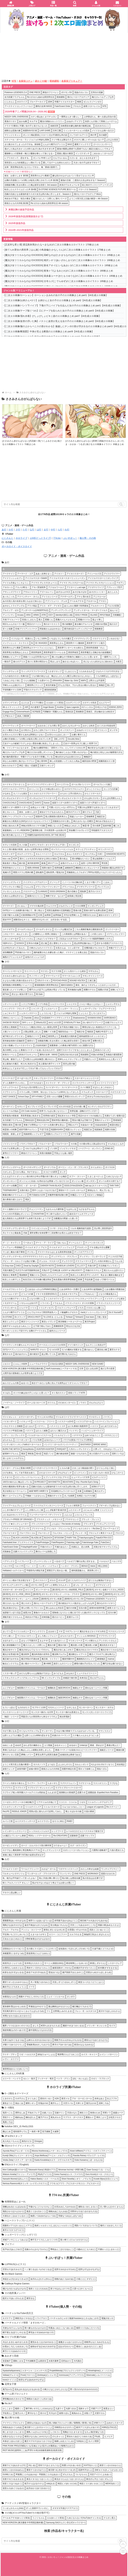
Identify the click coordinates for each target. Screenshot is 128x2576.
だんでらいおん (60, 158)
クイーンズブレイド (12, 882)
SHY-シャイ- (27, 1022)
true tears (90, 1317)
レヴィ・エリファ (11, 2059)
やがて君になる (10, 1730)
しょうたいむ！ (47, 1013)
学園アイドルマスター (64, 102)
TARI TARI (114, 1185)
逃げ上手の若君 (107, 1368)
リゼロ (82, 1802)
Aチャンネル (87, 707)
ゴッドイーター (112, 929)
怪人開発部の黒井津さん (56, 816)
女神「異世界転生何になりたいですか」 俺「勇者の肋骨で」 (31, 167)
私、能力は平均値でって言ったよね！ (20, 1878)
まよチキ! (44, 1640)
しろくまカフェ (98, 1013)
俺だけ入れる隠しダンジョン (40, 752)
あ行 (4, 529)
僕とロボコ (26, 1603)
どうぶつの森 (27, 1294)
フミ (48, 2011)
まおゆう (52, 1631)
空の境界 (96, 825)
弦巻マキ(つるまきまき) (13, 2479)
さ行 (18, 529)
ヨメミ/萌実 (93, 2441)
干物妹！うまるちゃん (35, 1495)
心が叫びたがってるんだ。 (15, 948)
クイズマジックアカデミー (35, 882)
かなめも (7, 793)
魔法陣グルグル (59, 1654)
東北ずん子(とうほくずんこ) (99, 2479)
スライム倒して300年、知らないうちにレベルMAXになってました (49, 1092)
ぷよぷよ (68, 1514)
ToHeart (69, 1317)
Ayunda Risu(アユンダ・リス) (16, 2150)
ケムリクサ (51, 905)
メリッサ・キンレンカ (97, 2025)
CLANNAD (42, 891)
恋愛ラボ (82, 1792)
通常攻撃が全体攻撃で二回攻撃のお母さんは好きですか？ (56, 1233)
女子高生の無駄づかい (70, 1027)
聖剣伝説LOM (43, 1120)
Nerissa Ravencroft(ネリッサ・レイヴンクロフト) (25, 2183)
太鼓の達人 (25, 1190)
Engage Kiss (8, 711)
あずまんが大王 (63, 592)
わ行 (67, 529)
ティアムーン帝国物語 (13, 1247)
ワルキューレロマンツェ (14, 1873)
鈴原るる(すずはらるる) (13, 1972)
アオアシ (120, 582)
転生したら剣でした (12, 1279)
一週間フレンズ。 (110, 657)
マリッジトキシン (12, 135)
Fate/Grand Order (62, 106)
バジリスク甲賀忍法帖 (13, 1430)
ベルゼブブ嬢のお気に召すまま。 (82, 1561)
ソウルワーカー (61, 1144)
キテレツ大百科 (10, 845)
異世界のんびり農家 (12, 647)
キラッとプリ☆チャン (86, 849)
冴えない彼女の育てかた (23, 994)
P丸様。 (98, 2436)
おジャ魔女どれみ (11, 730)
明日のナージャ (34, 624)
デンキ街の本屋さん (103, 1261)
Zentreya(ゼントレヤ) (46, 2375)
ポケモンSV (66, 92)
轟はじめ (7, 2131)
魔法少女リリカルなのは (112, 1649)
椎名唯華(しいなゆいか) (77, 1963)
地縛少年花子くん (104, 1031)
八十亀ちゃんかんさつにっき (86, 1735)
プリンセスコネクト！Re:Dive (86, 1528)
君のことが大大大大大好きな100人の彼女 (38, 858)
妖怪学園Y (21, 1769)
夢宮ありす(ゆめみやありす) (41, 2332)
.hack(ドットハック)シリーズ (93, 1312)
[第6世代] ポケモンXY (114, 1594)
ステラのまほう (36, 1083)
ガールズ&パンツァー (81, 784)
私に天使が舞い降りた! (49, 1878)
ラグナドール (85, 1783)
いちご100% (41, 638)
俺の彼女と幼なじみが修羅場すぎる (106, 752)
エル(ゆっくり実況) (55, 702)
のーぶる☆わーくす (36, 1402)
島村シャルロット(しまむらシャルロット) (53, 2225)
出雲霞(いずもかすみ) (77, 1929)
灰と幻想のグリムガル (99, 1453)
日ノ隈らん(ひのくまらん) (111, 2206)
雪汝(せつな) (54, 1972)
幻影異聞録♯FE (28, 915)
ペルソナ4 (7, 1566)
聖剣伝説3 (29, 1120)
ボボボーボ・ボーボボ (13, 1589)
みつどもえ (59, 1673)
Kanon (47, 802)
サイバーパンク (31, 971)
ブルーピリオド (10, 1533)
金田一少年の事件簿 (90, 863)
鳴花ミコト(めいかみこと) (91, 2483)
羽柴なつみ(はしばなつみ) (70, 2216)
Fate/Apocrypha (86, 1537)
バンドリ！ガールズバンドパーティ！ (61, 1444)
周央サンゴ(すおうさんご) (38, 1968)
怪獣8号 (39, 816)
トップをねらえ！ (88, 1294)
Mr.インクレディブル (51, 1678)
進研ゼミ (31, 1040)
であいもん (61, 1242)
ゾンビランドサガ (68, 1148)
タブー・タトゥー (77, 1176)
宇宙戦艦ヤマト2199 (12, 689)
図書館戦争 (59, 1326)
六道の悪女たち (117, 1850)
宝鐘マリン (60, 2112)
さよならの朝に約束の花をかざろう (19, 980)
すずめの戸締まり (64, 1078)
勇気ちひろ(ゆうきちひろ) (96, 2040)
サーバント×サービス (12, 971)
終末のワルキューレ (28, 1054)
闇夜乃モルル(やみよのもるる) (68, 2040)
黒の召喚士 (73, 891)
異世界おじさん (57, 643)
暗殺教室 (99, 628)
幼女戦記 (121, 1764)
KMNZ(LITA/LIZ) (109, 2427)
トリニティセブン (47, 1307)
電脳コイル (35, 1275)
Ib (32, 643)
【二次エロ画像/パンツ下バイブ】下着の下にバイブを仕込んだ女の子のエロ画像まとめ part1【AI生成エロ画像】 (62, 305)
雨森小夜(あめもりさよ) (108, 1925)
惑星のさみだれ (108, 1873)
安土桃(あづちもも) (59, 1925)
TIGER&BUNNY (10, 1190)
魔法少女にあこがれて (64, 1649)
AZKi (57, 2098)
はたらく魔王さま (58, 1430)
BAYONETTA (54, 1482)
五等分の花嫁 (97, 92)
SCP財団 (36, 711)
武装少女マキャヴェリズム (106, 1547)
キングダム (90, 854)
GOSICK (20, 943)
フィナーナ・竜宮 (46, 2078)
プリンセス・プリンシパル (58, 1528)
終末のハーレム (10, 1054)
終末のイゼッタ (102, 1050)
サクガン (45, 971)
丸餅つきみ (71, 2408)
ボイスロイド (41, 1580)
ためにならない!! (113, 1176)
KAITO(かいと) (90, 2465)
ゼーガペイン (9, 1106)
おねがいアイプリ (74, 121)
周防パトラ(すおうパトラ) (86, 2225)
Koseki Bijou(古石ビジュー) (106, 2178)
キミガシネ (74, 845)
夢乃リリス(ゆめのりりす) (14, 2351)
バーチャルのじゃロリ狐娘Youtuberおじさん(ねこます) (74, 2318)
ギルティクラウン (25, 854)
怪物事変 (90, 816)
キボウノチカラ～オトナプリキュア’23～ (48, 845)
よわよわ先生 (112, 140)
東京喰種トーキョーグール (70, 1321)
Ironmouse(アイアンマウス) (71, 2375)
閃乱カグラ (73, 1125)
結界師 (48, 915)
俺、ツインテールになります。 (17, 747)
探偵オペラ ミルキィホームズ (72, 1190)
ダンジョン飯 (78, 1181)
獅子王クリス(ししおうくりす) (44, 2239)
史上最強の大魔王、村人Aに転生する (19, 1063)
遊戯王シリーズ (107, 1750)
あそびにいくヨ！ (97, 592)
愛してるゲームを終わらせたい (57, 162)
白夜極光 (88, 1491)
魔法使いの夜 (77, 1645)
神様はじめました (72, 825)
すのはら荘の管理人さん (32, 1087)
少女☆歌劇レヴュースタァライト (18, 1045)
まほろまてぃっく (11, 1640)
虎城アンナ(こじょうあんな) (15, 2239)
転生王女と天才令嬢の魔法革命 (37, 1279)
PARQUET (61, 1449)
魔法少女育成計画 (11, 1654)
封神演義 (46, 1617)
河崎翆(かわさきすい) (64, 2427)
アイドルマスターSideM (36, 578)
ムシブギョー (9, 1688)
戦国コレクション (74, 1129)
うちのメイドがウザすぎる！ (108, 671)
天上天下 (81, 1265)
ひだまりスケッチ (47, 1472)
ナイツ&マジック (75, 1345)
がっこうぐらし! (94, 789)
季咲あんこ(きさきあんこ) (62, 2249)
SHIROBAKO (110, 1017)
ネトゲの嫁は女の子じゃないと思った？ (31, 1393)
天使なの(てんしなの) (12, 2327)
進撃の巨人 (98, 1040)
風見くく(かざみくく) (36, 2211)
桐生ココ (84, 2112)
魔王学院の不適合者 (30, 1659)
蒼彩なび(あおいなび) (36, 2422)
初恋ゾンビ (49, 1453)
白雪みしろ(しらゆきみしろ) (15, 2346)
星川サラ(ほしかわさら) (109, 2011)
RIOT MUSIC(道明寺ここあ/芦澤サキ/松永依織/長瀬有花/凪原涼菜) (32, 2450)
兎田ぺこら (8, 2112)
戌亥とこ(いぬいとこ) (99, 1929)
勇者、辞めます (97, 1745)
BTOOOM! (59, 1537)
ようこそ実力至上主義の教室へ (17, 1764)
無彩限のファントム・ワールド (31, 1688)
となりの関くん (36, 1298)
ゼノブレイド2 (34, 1106)
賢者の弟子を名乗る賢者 (95, 910)
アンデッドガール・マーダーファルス (91, 610)
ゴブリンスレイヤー (116, 934)
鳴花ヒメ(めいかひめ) (67, 2483)
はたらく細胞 (42, 1430)
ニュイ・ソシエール (55, 1996)
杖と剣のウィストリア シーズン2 (97, 185)
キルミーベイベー (44, 854)
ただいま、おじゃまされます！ (84, 158)
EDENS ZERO (115, 707)
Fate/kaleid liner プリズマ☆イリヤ (18, 1542)
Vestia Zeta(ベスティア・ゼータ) (17, 2160)
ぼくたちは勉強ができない (100, 1580)
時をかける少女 (73, 1326)
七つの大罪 (54, 1349)
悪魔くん (49, 619)
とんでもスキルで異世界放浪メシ (42, 1312)
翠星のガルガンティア (75, 1096)
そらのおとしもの (116, 1144)
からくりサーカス (93, 793)
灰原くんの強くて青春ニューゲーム (101, 121)
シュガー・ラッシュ (69, 1008)
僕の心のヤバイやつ (106, 1603)
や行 (53, 529)
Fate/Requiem (58, 1542)
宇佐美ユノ (8, 2413)
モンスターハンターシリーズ (16, 1712)
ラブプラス (8, 1787)
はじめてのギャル (109, 1426)
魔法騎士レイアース (78, 1654)
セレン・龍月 (29, 2078)
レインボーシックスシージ (15, 1831)
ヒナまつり (8, 1477)
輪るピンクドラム (11, 1663)
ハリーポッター (22, 1439)
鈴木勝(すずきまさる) (107, 1968)
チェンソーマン (36, 1209)
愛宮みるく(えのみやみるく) (43, 2342)
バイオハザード (10, 1421)
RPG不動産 (105, 615)
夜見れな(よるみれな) (84, 2044)
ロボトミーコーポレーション (76, 1850)
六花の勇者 (89, 1811)
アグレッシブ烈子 (114, 587)
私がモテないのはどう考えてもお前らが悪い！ (53, 1882)
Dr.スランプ (19, 1317)
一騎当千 (7, 661)
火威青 (56, 2131)
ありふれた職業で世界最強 (76, 605)
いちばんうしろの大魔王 (60, 638)
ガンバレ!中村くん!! (42, 158)
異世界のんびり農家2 (40, 175)
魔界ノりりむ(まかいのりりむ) (16, 2025)
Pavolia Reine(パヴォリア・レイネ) (88, 2155)
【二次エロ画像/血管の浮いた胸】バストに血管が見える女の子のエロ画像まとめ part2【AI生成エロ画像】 (59, 321)
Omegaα (38, 2141)
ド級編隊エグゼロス (69, 1312)
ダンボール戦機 (10, 1185)
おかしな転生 (89, 725)
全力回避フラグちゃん (14, 97)
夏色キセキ (8, 1354)
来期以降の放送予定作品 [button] (19, 209)
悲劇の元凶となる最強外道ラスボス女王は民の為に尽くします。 (60, 1486)
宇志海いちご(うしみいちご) (15, 1934)
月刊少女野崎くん (72, 915)
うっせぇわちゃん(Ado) (13, 2508)
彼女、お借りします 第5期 (16, 175)
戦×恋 (38, 1453)
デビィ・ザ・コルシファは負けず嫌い (20, 1261)
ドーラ (31, 1987)
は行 (39, 529)
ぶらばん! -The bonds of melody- (66, 1524)
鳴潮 (79, 102)
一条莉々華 (35, 2131)
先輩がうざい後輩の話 (115, 1115)
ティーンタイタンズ (94, 1242)
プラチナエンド (72, 1519)
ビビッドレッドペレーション (28, 1477)
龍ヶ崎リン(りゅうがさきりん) (74, 2239)
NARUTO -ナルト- (38, 1349)
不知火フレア (34, 2112)
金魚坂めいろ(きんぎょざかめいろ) (74, 1948)
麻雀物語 (101, 1659)
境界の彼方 (47, 867)
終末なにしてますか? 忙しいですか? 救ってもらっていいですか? (32, 1068)
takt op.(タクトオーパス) (96, 1185)
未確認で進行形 (70, 1678)
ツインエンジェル (39, 1228)
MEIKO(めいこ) (112, 2483)
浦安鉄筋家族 (50, 689)
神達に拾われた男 (11, 825)
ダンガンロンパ (10, 1181)
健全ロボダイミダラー (109, 915)
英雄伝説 (69, 711)
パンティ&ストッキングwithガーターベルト (22, 1444)
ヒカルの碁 (65, 1468)
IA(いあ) (32, 2465)
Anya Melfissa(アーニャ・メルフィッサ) (52, 2155)
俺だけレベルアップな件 (103, 97)
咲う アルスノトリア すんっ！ (16, 1882)
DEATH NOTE (47, 1265)
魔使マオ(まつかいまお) (73, 2025)
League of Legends (95, 1807)
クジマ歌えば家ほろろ (62, 140)
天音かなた (72, 2112)
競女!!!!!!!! (7, 919)
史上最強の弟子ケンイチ (49, 1063)
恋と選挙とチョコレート (61, 943)
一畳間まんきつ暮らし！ (70, 117)
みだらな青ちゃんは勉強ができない (35, 1673)
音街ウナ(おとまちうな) (49, 2465)
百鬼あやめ (43, 2103)
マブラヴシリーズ (107, 1636)
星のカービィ (58, 1617)
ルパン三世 (8, 1821)
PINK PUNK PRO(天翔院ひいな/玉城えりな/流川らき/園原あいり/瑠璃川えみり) (38, 2445)
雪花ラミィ (8, 2117)
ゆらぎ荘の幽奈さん (33, 1745)
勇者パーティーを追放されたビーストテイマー (76, 1750)
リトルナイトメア (33, 1807)
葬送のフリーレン (51, 92)
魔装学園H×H (68, 1659)
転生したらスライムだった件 (55, 1275)
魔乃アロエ (43, 2117)
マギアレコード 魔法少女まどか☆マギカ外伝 (85, 1631)
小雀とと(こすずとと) (86, 2279)
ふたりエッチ (75, 1510)
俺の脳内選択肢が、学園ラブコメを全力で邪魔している (28, 756)
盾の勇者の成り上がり (13, 1199)
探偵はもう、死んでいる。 (100, 1190)
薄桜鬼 (31, 1453)
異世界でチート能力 (96, 643)
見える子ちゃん (97, 1678)
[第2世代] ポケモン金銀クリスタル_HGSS (104, 1589)
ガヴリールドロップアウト (15, 789)
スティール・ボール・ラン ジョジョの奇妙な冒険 (26, 140)
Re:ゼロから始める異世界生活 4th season (49, 203)
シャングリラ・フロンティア (16, 1008)
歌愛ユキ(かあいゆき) (71, 2465)
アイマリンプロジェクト (14, 2422)
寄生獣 (105, 863)
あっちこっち (9, 596)
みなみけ (70, 1673)
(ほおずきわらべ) (66, 2346)
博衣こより (101, 2117)
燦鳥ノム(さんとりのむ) (37, 2432)
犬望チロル (100, 2413)
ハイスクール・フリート (44, 1421)
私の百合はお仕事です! (93, 1878)
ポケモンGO (36, 1585)
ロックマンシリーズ (51, 1850)
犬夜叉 (119, 661)
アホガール (91, 601)
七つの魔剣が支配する (72, 1349)
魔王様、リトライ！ (51, 1659)
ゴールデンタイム (44, 929)
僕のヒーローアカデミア (78, 97)
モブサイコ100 (39, 1707)
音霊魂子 (7, 2361)
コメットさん (27, 938)
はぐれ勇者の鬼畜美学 (78, 1426)
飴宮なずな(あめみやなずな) (31, 2379)
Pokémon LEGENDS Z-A (15, 92)
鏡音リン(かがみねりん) (110, 2465)
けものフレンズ (66, 905)
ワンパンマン (66, 1873)
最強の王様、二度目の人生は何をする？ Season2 (83, 180)
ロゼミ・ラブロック (100, 2078)
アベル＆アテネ (77, 601)
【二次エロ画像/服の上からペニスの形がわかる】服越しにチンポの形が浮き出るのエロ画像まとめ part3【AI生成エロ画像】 (63, 326)
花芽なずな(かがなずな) (89, 2269)
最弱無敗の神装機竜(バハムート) (17, 985)
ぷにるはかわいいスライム (15, 1514)
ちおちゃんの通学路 (55, 1209)
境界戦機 (58, 867)
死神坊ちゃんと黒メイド (110, 1059)
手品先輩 (89, 1279)
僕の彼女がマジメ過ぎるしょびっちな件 (76, 1603)
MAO (70, 144)
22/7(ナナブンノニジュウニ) (15, 1349)
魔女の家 (52, 1645)
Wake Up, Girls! (71, 680)
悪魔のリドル (84, 619)
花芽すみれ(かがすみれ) (65, 2269)
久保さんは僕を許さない (14, 896)
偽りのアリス (19, 661)
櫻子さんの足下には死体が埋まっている (47, 989)
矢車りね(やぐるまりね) (13, 2040)
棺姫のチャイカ (55, 1495)
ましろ (35, 2025)
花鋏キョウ (83, 2408)
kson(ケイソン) (9, 2379)
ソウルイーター (45, 1144)
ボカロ (53, 1580)
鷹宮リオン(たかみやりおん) (15, 1982)
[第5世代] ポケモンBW (92, 1594)
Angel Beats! (48, 707)
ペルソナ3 (116, 1561)
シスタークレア (115, 1963)
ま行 (46, 529)
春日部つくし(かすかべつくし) (38, 2427)
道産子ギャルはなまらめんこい (17, 1326)
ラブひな (114, 1783)
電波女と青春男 (10, 1275)
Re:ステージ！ (113, 1807)
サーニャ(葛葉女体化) (54, 1963)
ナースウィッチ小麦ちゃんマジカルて (20, 1345)
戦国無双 (98, 1129)
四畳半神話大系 (69, 1769)
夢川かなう (33, 2413)
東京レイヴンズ (49, 1321)
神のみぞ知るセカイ (105, 821)
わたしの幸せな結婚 (90, 1869)
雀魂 (44, 1036)
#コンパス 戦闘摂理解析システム (97, 938)
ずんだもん (68, 2474)
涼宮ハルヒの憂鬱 (54, 1096)
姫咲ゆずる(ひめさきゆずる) (43, 2346)
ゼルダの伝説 (65, 1106)
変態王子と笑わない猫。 (58, 1570)
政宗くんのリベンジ (63, 1663)
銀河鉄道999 (33, 863)
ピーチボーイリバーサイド (45, 1468)
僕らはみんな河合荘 (55, 1608)
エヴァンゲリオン (11, 702)
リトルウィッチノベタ (13, 1807)
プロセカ (77, 106)
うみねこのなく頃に (12, 680)
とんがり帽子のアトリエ (54, 144)
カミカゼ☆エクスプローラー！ (44, 793)
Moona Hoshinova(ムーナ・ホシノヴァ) (49, 2150)
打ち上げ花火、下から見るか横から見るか (77, 685)
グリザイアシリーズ (86, 886)
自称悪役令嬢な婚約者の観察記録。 (77, 126)
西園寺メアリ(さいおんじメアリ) (17, 2225)
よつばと (52, 1764)
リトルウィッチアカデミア (100, 1802)
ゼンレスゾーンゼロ (93, 102)
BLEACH (48, 1537)
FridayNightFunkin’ (29, 1547)
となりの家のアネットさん (15, 1298)
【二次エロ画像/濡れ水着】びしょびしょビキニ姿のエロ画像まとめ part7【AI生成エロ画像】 (52, 316)
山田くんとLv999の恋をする (37, 1735)
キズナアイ (8, 2318)
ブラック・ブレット (90, 1519)
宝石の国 (83, 1608)
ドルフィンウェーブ (66, 1307)
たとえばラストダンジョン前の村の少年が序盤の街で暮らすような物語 (35, 1176)
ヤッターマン (48, 1730)
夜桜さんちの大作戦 (50, 1769)
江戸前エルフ (9, 716)
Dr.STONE (7, 1317)
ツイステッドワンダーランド (16, 1228)
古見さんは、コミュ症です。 (69, 948)
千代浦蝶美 (31, 2361)
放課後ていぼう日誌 (12, 1612)
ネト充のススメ (59, 1393)
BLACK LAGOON (21, 1537)
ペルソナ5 (19, 1566)
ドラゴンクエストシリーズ (108, 1303)
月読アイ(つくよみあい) (100, 2474)
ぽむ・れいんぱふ (81, 2078)
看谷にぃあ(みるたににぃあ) (89, 2346)
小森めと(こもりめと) (86, 2249)
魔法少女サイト (10, 1649)
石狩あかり (66, 2361)
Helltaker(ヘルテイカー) (13, 1570)
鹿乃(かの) (7, 2389)
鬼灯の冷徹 (71, 1608)
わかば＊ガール (49, 1869)
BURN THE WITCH (11, 1449)
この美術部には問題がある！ (75, 934)
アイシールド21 (94, 573)
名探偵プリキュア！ (71, 81)
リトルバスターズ (52, 1807)
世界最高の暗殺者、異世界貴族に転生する (22, 1115)
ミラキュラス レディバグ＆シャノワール (21, 1678)
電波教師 (23, 1275)
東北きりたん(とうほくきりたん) (69, 2479)
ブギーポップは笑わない (110, 1505)
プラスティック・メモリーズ (49, 1519)
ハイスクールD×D (65, 1421)
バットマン (74, 1430)
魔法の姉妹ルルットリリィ (52, 121)
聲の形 (18, 1125)
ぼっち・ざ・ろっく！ (83, 1585)
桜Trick (6, 994)
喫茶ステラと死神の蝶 (23, 872)
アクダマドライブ (96, 587)
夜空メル (66, 2098)
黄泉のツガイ (10, 121)
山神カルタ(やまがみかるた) (39, 2040)
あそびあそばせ (80, 592)
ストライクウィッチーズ (83, 1083)
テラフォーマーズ (83, 1261)
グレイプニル (103, 886)
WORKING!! (93, 1873)
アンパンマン (9, 615)
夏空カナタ (115, 1349)
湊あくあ (19, 2103)
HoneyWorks (28, 1449)
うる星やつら (44, 680)
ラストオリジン (100, 1783)
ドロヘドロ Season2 (87, 189)
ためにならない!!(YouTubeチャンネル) (84, 2518)
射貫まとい (109, 2408)
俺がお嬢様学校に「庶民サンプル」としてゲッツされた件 (59, 747)
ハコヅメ (94, 1426)
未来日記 (84, 1678)
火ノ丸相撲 (69, 1495)
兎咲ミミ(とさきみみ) (38, 2288)
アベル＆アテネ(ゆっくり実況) (16, 2518)
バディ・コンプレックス (14, 1435)
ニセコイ (7, 1364)
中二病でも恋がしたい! (56, 1214)
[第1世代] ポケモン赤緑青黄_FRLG (67, 1589)
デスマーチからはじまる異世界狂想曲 (55, 1252)
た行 (25, 529)
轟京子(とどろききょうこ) (14, 1987)
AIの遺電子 (35, 707)
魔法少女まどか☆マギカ (87, 1649)
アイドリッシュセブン (13, 578)
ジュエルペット (51, 1008)
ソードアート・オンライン (90, 1148)
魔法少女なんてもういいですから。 (35, 1649)
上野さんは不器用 (96, 680)
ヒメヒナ (108, 2436)
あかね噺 (23, 121)
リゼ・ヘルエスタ (27, 2054)
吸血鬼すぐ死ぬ (10, 863)
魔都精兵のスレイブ (86, 1659)
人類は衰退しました (32, 1031)
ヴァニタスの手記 (45, 1417)
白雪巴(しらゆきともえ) (13, 1968)
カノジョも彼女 (20, 793)
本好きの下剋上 (32, 1617)
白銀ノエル (47, 2112)
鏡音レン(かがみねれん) (13, 2470)
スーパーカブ (9, 1078)
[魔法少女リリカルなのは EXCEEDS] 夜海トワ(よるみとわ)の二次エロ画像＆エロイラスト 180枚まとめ (58, 270)
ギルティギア (9, 854)
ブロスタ (119, 1533)
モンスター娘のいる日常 (42, 1712)
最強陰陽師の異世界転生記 (46, 985)
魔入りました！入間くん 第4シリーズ (50, 198)
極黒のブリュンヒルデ (13, 957)
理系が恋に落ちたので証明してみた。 (46, 1811)
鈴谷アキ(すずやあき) (36, 1972)
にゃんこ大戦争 (20, 1364)
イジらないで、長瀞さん (22, 638)
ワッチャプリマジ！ (110, 1869)
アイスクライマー (112, 573)
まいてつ (7, 1631)
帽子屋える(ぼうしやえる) (14, 2332)
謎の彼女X (34, 1354)
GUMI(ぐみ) (8, 2474)
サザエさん (93, 971)
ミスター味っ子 (10, 1673)
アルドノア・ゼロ (11, 610)
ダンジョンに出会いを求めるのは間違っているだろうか (44, 1181)
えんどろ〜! (104, 702)
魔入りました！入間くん (34, 1645)
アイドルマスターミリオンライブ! (103, 578)
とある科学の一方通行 (69, 1289)
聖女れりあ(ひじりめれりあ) (79, 2436)
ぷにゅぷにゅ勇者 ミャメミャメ (97, 1510)
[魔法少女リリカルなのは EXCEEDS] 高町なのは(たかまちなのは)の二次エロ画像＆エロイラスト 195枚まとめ (62, 255)
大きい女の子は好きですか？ (87, 162)
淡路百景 (54, 126)
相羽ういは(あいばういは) (40, 1920)
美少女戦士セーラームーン (15, 1491)
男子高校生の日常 (37, 1194)
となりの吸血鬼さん (107, 1294)
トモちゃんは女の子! (28, 1303)
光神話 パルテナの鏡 (86, 1495)
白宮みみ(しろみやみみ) (65, 2206)
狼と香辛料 (42, 761)
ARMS (36, 615)
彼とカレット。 (10, 812)
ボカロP (62, 1580)
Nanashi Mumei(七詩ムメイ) (15, 2178)
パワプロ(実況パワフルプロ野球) (77, 1439)
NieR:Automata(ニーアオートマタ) (61, 1368)
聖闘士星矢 (8, 1125)
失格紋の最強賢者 (114, 1054)
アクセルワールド (56, 587)
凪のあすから (21, 1354)
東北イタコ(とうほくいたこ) (39, 2479)
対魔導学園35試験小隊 (58, 1194)
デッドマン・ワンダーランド (93, 1256)
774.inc (57, 538)
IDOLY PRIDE (81, 615)
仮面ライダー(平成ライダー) (92, 802)
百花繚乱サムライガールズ (63, 1491)
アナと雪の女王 (84, 596)
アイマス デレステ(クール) (71, 582)
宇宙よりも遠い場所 (63, 1153)
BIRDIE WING (100, 1444)
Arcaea (20, 615)
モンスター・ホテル (105, 1707)
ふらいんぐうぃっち (84, 1514)
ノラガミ (83, 1402)
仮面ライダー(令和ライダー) (65, 802)
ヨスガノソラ (39, 1764)
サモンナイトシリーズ (93, 976)
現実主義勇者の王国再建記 (59, 910)
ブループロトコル (27, 1533)
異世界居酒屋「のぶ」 (96, 647)
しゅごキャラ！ (10, 1013)
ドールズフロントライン (14, 1289)
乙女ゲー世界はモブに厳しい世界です (80, 743)
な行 (32, 529)
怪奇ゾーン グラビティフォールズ (18, 816)
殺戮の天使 (103, 989)
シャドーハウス (57, 1004)
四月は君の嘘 (69, 1063)
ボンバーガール (43, 1589)
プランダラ (88, 1524)
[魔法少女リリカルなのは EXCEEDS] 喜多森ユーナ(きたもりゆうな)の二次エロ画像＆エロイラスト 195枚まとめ (63, 276)
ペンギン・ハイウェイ (48, 1566)
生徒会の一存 (87, 1125)
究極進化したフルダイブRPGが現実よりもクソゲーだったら (94, 872)
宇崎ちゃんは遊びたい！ (14, 685)
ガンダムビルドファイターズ (42, 798)
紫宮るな (30, 2298)
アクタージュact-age (76, 587)
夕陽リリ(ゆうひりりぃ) (13, 2044)
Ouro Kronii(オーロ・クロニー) (99, 2174)
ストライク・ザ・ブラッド (58, 1083)
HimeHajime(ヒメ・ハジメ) (100, 2370)
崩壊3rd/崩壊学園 (97, 1608)
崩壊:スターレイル (91, 106)
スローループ (102, 1092)
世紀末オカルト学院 (67, 1115)
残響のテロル (90, 989)
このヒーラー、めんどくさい (16, 934)
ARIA (28, 615)
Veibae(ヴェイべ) (10, 2375)
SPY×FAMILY (38, 1096)
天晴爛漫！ (118, 615)
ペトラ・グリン (63, 2078)
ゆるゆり (73, 1745)
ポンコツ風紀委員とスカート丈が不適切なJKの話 (45, 135)
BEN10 (84, 1566)
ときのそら (8, 2098)
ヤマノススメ (105, 1730)
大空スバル (68, 2103)
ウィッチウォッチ (11, 671)
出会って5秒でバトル (104, 1279)
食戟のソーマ (33, 1036)
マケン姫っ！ (9, 1636)
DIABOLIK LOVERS (65, 1265)
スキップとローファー (44, 1078)
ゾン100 (53, 1148)
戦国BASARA (57, 1129)
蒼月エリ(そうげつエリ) (13, 2230)
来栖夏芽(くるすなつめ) (13, 1953)
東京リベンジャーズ (30, 1321)
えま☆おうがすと (38, 1934)
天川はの (53, 2413)
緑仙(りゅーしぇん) (46, 2054)
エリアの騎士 (38, 702)
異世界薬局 (36, 652)
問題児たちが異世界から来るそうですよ (39, 1716)
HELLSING (103, 1566)
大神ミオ (80, 2103)
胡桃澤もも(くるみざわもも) (97, 2342)
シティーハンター (11, 1004)
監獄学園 (107, 825)
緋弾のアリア (98, 1486)
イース (6, 638)
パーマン (107, 1417)
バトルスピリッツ (62, 1435)
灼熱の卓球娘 (97, 1054)
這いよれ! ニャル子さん (13, 1458)
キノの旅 (23, 845)
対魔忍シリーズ (77, 1194)
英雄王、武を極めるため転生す (100, 711)
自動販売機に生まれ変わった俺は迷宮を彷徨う (59, 1040)
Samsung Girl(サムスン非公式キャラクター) (66, 2522)
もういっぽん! (9, 1707)
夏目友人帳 (102, 1349)
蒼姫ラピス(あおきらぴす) (14, 2465)
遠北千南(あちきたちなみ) (36, 1925)
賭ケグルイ (88, 812)
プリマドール (38, 1528)
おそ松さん (26, 730)
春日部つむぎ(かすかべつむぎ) (62, 2470)
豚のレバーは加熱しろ (46, 1551)
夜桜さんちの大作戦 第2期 (16, 203)
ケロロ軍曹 (80, 905)
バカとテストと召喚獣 (13, 1426)
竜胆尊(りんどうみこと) (68, 2054)
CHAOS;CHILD (9, 802)
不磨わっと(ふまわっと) (108, 2249)
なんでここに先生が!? (95, 1345)
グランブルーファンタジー (48, 886)
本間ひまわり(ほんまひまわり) (16, 2015)
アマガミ (103, 601)
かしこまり (8, 2408)
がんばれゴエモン (92, 798)
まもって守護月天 (29, 1640)
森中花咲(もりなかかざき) (40, 2030)
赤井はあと (99, 2098)
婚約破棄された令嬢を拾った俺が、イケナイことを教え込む (61, 952)
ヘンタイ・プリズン (70, 1566)
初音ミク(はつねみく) (12, 2483)
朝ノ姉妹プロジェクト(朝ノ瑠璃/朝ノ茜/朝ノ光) (70, 2422)
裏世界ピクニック (35, 685)
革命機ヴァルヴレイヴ (79, 830)
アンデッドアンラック (61, 610)
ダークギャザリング (32, 1167)
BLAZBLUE (36, 1537)
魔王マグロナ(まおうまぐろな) (38, 2441)
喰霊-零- (86, 825)
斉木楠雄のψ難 (74, 989)
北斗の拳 (112, 1612)
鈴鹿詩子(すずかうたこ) (85, 1968)
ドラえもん (58, 1303)
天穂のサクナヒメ (93, 1270)
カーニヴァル (63, 784)
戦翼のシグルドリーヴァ (57, 1134)
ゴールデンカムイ (25, 929)
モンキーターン (86, 1707)
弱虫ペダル (102, 1769)
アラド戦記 (32, 605)
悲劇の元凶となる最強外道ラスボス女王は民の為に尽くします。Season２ (37, 194)
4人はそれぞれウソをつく (102, 1764)
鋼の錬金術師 (62, 1453)
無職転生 (52, 1688)
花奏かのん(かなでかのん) (36, 2249)
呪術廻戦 (54, 81)
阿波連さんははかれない (51, 628)
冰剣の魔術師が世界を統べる (16, 1486)
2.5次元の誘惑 (56, 1364)
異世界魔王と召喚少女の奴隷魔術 (96, 652)
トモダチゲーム (10, 1303)
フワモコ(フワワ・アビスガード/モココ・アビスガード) (74, 2183)
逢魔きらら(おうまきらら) (70, 2342)
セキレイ (21, 1106)
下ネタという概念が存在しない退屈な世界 (38, 1027)
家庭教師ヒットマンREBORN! (16, 830)
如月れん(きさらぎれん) (41, 2279)
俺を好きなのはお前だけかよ (68, 756)
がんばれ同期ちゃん (112, 798)
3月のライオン (43, 980)
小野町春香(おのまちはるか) (37, 1939)
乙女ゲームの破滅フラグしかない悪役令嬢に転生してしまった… (32, 743)
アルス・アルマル (11, 1929)
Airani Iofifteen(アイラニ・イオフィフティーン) (91, 2150)
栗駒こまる (18, 2361)
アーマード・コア (25, 573)
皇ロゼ (43, 2413)
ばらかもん (8, 1439)
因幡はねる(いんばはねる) (14, 2206)
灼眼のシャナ (90, 1059)
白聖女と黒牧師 (10, 1027)
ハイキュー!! (24, 1421)
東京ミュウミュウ (11, 1321)
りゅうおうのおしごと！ (73, 1807)
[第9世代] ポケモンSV (74, 1598)
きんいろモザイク (75, 854)
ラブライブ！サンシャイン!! (40, 1787)
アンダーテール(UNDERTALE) (34, 610)
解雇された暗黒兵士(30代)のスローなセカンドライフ (26, 821)
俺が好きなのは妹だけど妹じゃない (104, 747)
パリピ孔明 (37, 1439)
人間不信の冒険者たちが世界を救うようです (23, 1373)
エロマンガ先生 (89, 702)
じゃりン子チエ (113, 1004)
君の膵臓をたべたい (81, 858)
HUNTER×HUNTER (45, 1449)
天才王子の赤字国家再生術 (27, 1270)
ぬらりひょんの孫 (11, 1383)
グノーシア (55, 882)
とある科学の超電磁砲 (92, 1289)
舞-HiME (47, 1663)
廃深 (23, 1453)
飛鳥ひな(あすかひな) (12, 1925)
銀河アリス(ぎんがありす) (88, 2427)
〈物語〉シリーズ (11, 1716)
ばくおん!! (29, 1426)
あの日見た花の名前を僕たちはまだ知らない (23, 601)
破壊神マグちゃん (11, 1453)
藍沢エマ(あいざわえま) (13, 2298)
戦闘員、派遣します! (12, 1134)
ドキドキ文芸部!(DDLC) (46, 1294)
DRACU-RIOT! (34, 1317)
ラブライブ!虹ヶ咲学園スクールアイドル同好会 (24, 1792)
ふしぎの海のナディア (13, 1510)
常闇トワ (107, 2112)
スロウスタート (117, 1092)
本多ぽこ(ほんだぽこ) (12, 2441)
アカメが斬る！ (22, 587)
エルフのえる (76, 1934)
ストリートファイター (107, 1083)
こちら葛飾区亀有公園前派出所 (89, 929)
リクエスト (117, 3)
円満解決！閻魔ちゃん (53, 711)
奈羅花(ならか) (9, 1996)
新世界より (53, 1036)
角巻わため (95, 2112)
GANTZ (37, 802)
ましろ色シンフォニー (48, 1636)
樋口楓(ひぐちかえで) (82, 2006)
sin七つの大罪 (54, 1022)
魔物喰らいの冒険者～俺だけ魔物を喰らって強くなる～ (29, 153)
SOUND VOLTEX (77, 980)
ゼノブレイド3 (49, 1106)
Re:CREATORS (60, 1835)
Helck (92, 1566)
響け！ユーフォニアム (13, 1495)
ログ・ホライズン (78, 1845)
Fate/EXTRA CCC (104, 1537)
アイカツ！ (59, 573)
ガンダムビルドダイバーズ (15, 798)
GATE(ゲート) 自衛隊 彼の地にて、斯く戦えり (23, 910)
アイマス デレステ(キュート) (44, 582)
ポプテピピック (103, 1585)
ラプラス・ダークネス (73, 2117)
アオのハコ (8, 587)
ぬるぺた (25, 1383)
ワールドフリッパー (30, 1869)
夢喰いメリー (27, 1754)
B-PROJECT (40, 1482)
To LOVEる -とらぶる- (53, 1317)
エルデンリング (73, 702)
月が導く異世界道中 (103, 1228)
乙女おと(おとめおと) (12, 1939)
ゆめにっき (8, 1745)
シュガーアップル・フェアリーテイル (98, 1008)
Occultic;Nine (74, 739)
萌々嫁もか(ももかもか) (35, 2327)
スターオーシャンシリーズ (87, 1078)
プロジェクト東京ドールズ (100, 1533)
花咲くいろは (118, 1453)
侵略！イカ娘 (50, 1031)
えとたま (25, 702)
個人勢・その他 (88, 538)
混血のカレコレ (81, 92)
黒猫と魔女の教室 (65, 153)
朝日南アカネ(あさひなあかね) (94, 1920)
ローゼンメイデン (11, 1845)
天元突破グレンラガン (108, 1265)
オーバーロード (28, 725)
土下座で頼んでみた (42, 1326)
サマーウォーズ (53, 976)
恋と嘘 (44, 943)
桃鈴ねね (19, 2117)
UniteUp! (84, 1745)
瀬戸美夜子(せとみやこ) (73, 1972)
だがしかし (8, 1171)
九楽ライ (60, 2408)
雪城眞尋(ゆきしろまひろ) (38, 2044)
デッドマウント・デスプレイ (64, 1256)
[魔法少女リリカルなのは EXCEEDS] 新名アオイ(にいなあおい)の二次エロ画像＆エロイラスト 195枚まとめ (61, 265)
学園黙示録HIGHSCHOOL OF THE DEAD (45, 835)
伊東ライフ (99, 2422)
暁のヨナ (114, 624)
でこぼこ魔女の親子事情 (14, 1252)
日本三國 (57, 130)
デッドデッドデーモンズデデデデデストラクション (26, 1256)
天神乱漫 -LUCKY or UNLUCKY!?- (67, 1270)
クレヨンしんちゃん (12, 891)
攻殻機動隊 (8, 952)
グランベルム (68, 886)
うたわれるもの (86, 671)
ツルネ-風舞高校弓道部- (81, 1228)
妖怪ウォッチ (9, 1769)
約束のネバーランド (61, 1735)
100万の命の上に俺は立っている (17, 1482)
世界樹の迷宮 (49, 1115)
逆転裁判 (40, 872)
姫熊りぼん (64, 2413)
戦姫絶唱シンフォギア (34, 1134)
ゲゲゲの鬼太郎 (37, 905)
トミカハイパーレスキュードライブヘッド (83, 1298)
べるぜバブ (59, 1561)
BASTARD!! (85, 1444)
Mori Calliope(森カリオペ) (14, 2169)
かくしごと (34, 789)
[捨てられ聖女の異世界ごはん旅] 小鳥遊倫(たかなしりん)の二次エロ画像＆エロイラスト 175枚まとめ (57, 249)
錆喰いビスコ (117, 989)
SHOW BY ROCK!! (11, 1022)
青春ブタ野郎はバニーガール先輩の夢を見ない (45, 1125)
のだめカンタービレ (67, 1402)
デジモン (31, 1252)
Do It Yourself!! (115, 1312)
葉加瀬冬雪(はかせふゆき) (14, 2006)
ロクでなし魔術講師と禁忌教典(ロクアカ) (21, 1850)
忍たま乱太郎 (92, 1368)
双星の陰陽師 (46, 1153)
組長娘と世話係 (74, 896)
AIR (26, 707)
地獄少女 (81, 1031)
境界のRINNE (33, 867)
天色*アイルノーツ (11, 619)
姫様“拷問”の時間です (38, 1491)
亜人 (40, 619)
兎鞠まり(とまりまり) (72, 2432)
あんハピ (114, 610)
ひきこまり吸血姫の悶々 (83, 1468)
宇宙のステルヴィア (33, 689)
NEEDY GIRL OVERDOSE (16, 117)
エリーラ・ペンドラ (12, 2078)
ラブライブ (20, 1787)
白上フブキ (112, 2098)
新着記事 (10, 3)
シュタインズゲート (28, 1013)
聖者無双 (117, 1120)
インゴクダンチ (83, 153)
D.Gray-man (8, 1265)
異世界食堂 (73, 652)
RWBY (70, 1821)
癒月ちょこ (56, 2103)
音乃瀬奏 (46, 2131)
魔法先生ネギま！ (108, 1645)
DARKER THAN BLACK (51, 1185)
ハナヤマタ (77, 1435)
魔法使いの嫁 (91, 1645)
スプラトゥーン (10, 1092)
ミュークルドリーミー (87, 1673)
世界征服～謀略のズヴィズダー (84, 1111)
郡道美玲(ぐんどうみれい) (38, 1953)
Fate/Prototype (42, 1542)
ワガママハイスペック (68, 1869)
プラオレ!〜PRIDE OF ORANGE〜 (18, 1519)
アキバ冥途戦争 (39, 587)
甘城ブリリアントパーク (26, 628)
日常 (82, 1368)
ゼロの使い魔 (79, 1106)
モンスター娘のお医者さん (68, 1712)
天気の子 (46, 1270)
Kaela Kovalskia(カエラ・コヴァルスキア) (53, 2160)
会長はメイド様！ (38, 807)
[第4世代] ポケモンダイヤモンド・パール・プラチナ (56, 1594)
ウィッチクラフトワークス (33, 671)
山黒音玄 (42, 2361)
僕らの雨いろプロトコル (32, 1608)
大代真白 (78, 2361)
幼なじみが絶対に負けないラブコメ (19, 761)
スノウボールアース (79, 135)
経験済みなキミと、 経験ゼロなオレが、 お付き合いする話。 (41, 919)
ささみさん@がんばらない (15, 976)
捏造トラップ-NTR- (77, 1393)
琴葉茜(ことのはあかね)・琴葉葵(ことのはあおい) (38, 2474)
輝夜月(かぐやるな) (23, 2318)
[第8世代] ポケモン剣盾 (51, 1598)
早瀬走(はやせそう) (37, 2006)
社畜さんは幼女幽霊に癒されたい (40, 1059)
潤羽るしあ (20, 2112)
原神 (50, 102)
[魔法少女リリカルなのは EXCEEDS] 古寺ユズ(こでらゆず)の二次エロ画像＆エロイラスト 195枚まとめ (58, 281)
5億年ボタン (8, 943)
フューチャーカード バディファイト (45, 1514)
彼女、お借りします (28, 812)
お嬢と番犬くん (79, 734)
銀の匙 (22, 863)
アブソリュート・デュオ (56, 601)
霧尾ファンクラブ (82, 144)
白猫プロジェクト (113, 1022)
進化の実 (86, 1040)
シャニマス (72, 1004)
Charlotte (28, 1017)
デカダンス (82, 1247)
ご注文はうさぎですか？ (69, 938)
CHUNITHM (38, 1214)
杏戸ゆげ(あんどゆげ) (12, 2249)
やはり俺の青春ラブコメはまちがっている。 (76, 1730)
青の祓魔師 (67, 624)
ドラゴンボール (10, 1307)
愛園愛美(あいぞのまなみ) (14, 1920)
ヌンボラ (71, 1996)
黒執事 (83, 891)
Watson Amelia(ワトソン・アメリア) (19, 2174)
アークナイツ (9, 573)
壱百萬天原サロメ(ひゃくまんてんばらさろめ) (23, 2011)
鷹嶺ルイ (90, 2117)
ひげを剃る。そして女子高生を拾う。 (20, 1472)
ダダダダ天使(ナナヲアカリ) (65, 2508)
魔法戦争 (25, 1654)
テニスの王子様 (115, 1256)
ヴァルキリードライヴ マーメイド (71, 1417)
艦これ (117, 825)
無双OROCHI (64, 1688)
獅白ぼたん (31, 2117)
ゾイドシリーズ (10, 1144)
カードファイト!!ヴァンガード (40, 784)
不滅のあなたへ (62, 1547)
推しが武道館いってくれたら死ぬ (65, 761)
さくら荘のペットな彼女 (75, 971)
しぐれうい (55, 2432)
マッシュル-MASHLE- (86, 1636)
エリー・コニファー (58, 1934)
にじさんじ (9, 102)
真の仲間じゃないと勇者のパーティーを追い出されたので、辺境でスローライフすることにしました (48, 1050)
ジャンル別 (96, 3)
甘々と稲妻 (8, 628)
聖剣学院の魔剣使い (61, 1120)
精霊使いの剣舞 (10, 1129)
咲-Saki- (39, 994)
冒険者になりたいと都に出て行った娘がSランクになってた (79, 1612)
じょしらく (84, 1013)
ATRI (44, 615)
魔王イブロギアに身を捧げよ (102, 1654)
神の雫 (93, 135)
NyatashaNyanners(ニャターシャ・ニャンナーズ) (25, 2370)
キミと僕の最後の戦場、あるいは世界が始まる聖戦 (26, 849)
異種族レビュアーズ (12, 657)
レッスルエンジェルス (39, 1831)
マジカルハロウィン (26, 1636)
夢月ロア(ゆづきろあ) (62, 2044)
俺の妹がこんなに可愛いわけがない (72, 752)
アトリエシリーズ (50, 596)
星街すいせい (46, 2098)
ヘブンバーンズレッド (42, 1561)
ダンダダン (91, 1181)
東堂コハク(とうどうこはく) (91, 1982)
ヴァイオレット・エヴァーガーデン (19, 1417)
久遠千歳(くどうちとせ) (103, 1948)
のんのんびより (96, 1402)
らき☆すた (53, 1783)
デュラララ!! (67, 1261)
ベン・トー (31, 1566)
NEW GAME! (98, 1364)
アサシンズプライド (12, 592)
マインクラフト (39, 1631)
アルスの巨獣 (113, 605)
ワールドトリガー (11, 1869)
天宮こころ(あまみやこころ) (83, 1925)
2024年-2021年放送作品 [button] (19, 229)
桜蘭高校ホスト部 (107, 761)
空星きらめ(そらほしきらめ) (98, 1972)
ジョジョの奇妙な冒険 (66, 1013)
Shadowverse (79, 1017)
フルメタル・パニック (62, 1533)
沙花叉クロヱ (115, 2117)
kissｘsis (6, 858)
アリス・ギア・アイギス (51, 605)
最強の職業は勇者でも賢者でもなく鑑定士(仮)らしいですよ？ (84, 149)
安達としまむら (29, 619)
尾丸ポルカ (56, 2117)
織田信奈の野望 (89, 761)
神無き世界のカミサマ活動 (33, 825)
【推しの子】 (59, 739)
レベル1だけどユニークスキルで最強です (84, 1831)
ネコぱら (7, 1393)
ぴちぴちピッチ (65, 1472)
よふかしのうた (65, 1764)
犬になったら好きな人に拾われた (98, 661)
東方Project (90, 1321)
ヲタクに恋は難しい (12, 1892)
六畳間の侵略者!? (99, 1850)
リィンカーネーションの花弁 (76, 130)
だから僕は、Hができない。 (28, 1171)
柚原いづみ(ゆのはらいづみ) (43, 2216)
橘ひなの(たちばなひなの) (14, 2288)
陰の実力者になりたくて (14, 835)
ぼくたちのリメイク (77, 1580)
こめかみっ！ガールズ (102, 153)
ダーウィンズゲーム (12, 1167)
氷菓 (80, 1491)
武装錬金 (7, 1551)
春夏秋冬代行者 (30, 130)
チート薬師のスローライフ (15, 1209)
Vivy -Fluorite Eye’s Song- (87, 1482)
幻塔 (40, 915)
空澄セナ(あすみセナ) (12, 2269)
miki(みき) (50, 2483)
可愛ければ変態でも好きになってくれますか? (98, 807)
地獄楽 (90, 1031)
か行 (11, 529)
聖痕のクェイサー (103, 1120)
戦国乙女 (88, 1129)
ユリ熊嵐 (48, 1745)
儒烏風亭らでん (20, 2131)
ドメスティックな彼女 (115, 1298)
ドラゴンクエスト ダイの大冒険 (79, 1303)
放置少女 (27, 1612)
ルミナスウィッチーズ (25, 1821)
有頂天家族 (51, 685)
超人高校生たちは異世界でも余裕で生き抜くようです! (27, 1218)
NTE (14, 81)
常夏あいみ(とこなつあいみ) (61, 2327)
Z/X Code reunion (29, 1111)
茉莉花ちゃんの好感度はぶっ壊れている (22, 162)
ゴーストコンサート (102, 144)
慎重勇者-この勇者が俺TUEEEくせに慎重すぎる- (72, 1045)
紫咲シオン (31, 2103)
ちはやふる (71, 1209)
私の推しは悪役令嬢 (71, 1878)
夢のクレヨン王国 (11, 1754)
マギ (61, 1631)
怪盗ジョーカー (77, 816)
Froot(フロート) (28, 2375)
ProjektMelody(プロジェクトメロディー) (68, 2370)
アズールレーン (47, 592)
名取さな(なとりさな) (12, 2436)
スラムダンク (87, 1092)
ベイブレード (23, 1561)
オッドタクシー (67, 730)
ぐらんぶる (28, 886)
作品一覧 (53, 3)
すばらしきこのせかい (103, 1087)
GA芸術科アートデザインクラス (55, 1017)
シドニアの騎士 (28, 1004)
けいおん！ (22, 905)
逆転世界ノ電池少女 (55, 872)
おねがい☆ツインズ (86, 730)
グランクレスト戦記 (12, 886)
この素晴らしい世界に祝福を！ (45, 934)
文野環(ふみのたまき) (62, 2011)
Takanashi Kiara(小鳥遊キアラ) (42, 2169)
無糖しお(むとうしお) (64, 2441)
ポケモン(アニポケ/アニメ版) (15, 1585)
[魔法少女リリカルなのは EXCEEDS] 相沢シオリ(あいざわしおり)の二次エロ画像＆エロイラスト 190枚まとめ (62, 260)
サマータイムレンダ (71, 976)
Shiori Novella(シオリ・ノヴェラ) (76, 2178)
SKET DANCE (9, 1096)
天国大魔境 (8, 1270)
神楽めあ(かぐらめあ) (12, 2427)
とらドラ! (23, 1307)
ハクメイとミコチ (57, 1426)
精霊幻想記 (115, 1125)
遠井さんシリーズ (57, 1330)
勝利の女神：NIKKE (49, 1054)
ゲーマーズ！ (9, 905)
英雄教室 (80, 711)
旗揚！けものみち (79, 1453)
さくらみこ (33, 2098)
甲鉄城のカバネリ (23, 952)
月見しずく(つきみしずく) (64, 1982)
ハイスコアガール (84, 1421)
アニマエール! (99, 596)
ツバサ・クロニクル (59, 1228)
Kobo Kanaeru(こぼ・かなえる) (88, 2160)
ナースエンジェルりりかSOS (52, 1345)
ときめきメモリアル (69, 1294)
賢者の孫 (77, 910)
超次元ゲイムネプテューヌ (81, 1214)
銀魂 (44, 863)
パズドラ (29, 1430)
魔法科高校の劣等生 (41, 1654)
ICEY (50, 615)
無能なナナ (78, 1688)
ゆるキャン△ (61, 1745)
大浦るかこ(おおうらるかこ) (15, 2216)
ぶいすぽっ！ (70, 538)
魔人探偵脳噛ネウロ (12, 1645)
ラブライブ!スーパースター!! (68, 1787)
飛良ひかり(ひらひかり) (13, 2211)
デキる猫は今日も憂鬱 (100, 1247)
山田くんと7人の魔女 (12, 1735)
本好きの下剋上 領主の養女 (17, 198)
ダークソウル (50, 1167)
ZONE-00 (108, 1148)
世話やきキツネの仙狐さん (90, 1115)
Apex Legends (72, 707)
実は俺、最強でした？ (13, 1059)
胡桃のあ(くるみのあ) (64, 2279)
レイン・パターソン (109, 2054)
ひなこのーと (118, 1472)
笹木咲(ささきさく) (33, 1963)
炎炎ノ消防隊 (23, 716)
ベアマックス (9, 1561)
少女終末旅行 (41, 1045)
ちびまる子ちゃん (87, 1209)
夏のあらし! (89, 1349)
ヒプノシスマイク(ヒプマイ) (56, 1477)
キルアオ (34, 121)
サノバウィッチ (36, 976)
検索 (74, 3)
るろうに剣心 (58, 1821)
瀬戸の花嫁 (76, 1134)
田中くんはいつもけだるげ (44, 1190)
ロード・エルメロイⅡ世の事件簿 (36, 1845)
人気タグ (32, 3)
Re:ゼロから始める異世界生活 (40, 97)
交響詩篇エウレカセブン (95, 948)
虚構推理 (69, 867)
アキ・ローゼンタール (82, 2098)
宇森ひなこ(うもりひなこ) (40, 2206)
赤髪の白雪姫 (101, 624)
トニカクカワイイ (54, 1298)
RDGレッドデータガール (39, 1835)
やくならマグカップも (29, 1730)
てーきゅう (28, 1242)
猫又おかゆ (91, 2103)
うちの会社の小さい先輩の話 (16, 676)
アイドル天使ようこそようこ (16, 582)
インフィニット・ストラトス (16, 643)
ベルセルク (104, 1561)
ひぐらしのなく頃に (106, 1468)
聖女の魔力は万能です (82, 1120)
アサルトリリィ (30, 592)
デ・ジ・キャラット (12, 1242)
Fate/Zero (105, 1542)
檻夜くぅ (19, 2408)
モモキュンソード (56, 1707)
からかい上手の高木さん (71, 793)
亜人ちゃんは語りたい (114, 1270)
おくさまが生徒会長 (106, 725)
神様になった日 (55, 825)
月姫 (25, 1233)
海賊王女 (101, 816)
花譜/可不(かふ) (85, 2470)
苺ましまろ (55, 661)
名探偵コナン (26, 81)
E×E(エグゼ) (101, 707)
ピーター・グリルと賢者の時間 (17, 1468)
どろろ (81, 1307)
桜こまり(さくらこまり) (13, 2432)
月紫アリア (96, 2408)
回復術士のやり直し (62, 821)
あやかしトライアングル (14, 605)
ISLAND (93, 615)
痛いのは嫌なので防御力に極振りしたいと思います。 (76, 657)
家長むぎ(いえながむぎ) (54, 1929)
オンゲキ (114, 730)
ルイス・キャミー (89, 2054)
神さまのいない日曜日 (83, 821)
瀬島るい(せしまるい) (88, 2206)
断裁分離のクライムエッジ (15, 1194)
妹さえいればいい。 (72, 661)
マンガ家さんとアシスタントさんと (101, 1640)
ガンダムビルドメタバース (70, 798)
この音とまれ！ (97, 934)
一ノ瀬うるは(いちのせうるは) (38, 2269)
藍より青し (97, 619)
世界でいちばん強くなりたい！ (53, 1111)
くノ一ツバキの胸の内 (72, 882)
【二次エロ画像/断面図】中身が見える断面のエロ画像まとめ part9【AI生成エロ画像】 (48, 331)
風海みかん (77, 2413)
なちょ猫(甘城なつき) (94, 2432)
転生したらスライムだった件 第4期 (20, 189)
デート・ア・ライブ (45, 1242)
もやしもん (71, 1707)
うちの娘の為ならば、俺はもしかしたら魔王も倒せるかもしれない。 (62, 676)
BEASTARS (68, 1482)
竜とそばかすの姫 (74, 1811)
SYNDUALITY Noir (72, 1022)
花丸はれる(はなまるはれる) (27, 2389)
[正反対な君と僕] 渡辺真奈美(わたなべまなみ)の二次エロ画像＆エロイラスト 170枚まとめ (51, 244)
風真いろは (8, 2122)
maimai (111, 1659)
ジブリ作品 (43, 1004)
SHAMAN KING (94, 1017)
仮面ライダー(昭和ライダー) (15, 807)
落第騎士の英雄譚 (67, 1792)
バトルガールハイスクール (39, 1435)
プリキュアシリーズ (105, 1524)
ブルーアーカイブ (38, 102)
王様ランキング (47, 765)
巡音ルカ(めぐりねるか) (13, 2488)
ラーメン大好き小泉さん (14, 1783)
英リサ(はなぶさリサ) (60, 2288)
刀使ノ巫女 (102, 1317)
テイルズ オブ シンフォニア (61, 1247)
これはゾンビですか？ (46, 938)
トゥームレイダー (11, 1294)
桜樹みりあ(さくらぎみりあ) (39, 2399)
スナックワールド (11, 1087)
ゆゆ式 (18, 1745)
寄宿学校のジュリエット (14, 867)
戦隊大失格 (110, 1129)
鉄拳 (80, 1279)
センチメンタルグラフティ (100, 1106)
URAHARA (57, 680)
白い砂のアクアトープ (93, 1022)
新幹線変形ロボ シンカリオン (92, 1036)
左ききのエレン (102, 126)
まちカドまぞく (67, 1636)
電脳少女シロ (107, 2318)
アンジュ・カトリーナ (31, 1929)
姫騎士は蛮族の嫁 (12, 130)
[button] (121, 504)
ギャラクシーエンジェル (62, 849)
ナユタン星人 (110, 2518)
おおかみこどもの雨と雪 (49, 725)
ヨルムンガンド (82, 1764)
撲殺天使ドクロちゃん (13, 1617)
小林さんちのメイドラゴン (41, 948)
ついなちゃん (81, 2474)
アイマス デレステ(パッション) (100, 582)
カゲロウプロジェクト (74, 789)
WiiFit (83, 680)
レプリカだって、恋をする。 (17, 158)
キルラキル (59, 854)
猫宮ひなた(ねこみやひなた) (37, 2436)
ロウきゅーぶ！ (61, 1845)
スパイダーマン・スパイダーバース (62, 1087)
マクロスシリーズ (116, 1631)
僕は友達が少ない (11, 1608)
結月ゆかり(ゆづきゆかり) (38, 2488)
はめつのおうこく (93, 1435)
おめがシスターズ (114, 2422)
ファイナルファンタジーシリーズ (48, 1505)
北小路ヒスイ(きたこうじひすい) (41, 1948)
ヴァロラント (95, 1417)
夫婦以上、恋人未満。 (81, 1547)
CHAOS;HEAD (25, 802)
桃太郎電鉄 (65, 1716)
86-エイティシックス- (12, 707)
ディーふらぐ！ (76, 1242)
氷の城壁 (103, 135)
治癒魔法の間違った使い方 (66, 1218)
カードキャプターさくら (14, 784)
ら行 (60, 529)
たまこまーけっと (96, 1176)
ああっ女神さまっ (44, 573)
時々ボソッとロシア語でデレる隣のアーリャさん (25, 1330)
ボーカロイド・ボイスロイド (17, 546)
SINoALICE (41, 1022)
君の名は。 (65, 858)
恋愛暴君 (74, 1835)
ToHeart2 (79, 1317)
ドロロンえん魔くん (95, 1307)
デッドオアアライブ (83, 1252)
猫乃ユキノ (20, 2413)
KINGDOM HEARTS (115, 854)
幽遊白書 (120, 1750)
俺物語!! (87, 756)
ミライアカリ (41, 2318)
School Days (23, 1096)
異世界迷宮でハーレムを (55, 652)
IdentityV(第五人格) (64, 615)
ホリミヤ (29, 1589)
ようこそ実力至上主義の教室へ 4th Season (88, 198)
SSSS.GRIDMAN (57, 891)
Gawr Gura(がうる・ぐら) (98, 2169)
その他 (74, 1144)
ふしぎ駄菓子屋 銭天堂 (56, 1510)
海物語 (102, 685)
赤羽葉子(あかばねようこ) (66, 1920)
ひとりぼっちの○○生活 (99, 1472)
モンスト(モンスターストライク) (97, 1712)
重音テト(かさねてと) (36, 2470)
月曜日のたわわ (89, 915)
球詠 (27, 1199)
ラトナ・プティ (10, 2054)
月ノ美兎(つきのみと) (40, 1982)
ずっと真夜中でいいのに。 (15, 1083)
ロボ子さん (20, 2098)
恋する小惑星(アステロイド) (109, 943)
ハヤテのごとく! (110, 1435)
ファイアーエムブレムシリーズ (17, 1505)
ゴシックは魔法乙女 (63, 929)
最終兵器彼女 (67, 985)
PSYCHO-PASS (60, 980)
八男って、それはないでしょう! (107, 1449)
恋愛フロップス (87, 1835)
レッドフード (58, 1831)
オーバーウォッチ (11, 725)
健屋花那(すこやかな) (62, 1968)
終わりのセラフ (10, 765)
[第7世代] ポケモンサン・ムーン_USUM (20, 1598)
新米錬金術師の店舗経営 (14, 1040)
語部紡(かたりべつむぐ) (13, 1948)
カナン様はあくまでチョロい (44, 117)
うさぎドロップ (55, 671)
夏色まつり (8, 2103)
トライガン (45, 1303)
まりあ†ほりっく (58, 1640)
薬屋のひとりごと (35, 896)
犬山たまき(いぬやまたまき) (15, 2342)
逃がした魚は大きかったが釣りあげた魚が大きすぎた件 (29, 149)
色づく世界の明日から (38, 661)
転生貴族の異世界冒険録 (65, 1279)
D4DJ (18, 1265)
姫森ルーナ (118, 2112)
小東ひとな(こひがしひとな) (55, 2389)
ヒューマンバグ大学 (81, 1477)
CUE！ (101, 854)
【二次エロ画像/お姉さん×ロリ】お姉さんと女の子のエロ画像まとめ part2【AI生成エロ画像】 (52, 300)
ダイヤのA (109, 1167)
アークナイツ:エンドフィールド (18, 106)
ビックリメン (80, 1472)
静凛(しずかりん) (97, 1963)
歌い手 (110, 685)
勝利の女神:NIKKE (44, 106)
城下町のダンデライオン (14, 1036)
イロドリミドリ (99, 638)
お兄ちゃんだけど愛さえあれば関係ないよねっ (24, 734)
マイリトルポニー (21, 1631)
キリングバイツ (105, 849)
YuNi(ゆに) (81, 2441)
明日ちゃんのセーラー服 (14, 624)
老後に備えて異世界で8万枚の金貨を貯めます (23, 1854)
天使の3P (92, 1265)
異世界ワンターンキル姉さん (71, 647)
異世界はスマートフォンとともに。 (39, 647)
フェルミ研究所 (73, 1505)
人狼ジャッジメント (12, 1031)
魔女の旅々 (63, 1645)
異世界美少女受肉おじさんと (16, 652)
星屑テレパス (73, 1617)
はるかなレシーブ (52, 1439)
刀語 (97, 812)
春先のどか (27, 2141)
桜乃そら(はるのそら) (34, 2483)
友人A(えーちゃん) (11, 2141)
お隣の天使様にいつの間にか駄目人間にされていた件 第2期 (31, 180)
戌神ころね (104, 2103)
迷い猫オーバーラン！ (31, 1663)
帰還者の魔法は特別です (113, 867)
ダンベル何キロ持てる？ (110, 1181)
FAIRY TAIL (71, 1537)
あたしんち (113, 592)
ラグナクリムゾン (68, 1783)
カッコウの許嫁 (111, 789)
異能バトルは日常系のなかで (36, 657)
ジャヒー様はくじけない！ (91, 1004)
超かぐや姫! (41, 81)
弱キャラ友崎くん (86, 1769)
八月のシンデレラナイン (80, 1449)
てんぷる (118, 1261)
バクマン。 (42, 1426)
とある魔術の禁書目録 (114, 1289)
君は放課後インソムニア (103, 858)
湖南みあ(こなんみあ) (58, 2211)
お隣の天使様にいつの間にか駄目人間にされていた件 (27, 739)
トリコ (33, 1307)
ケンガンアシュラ (96, 905)
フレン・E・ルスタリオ (85, 2011)
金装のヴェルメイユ (69, 863)
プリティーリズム (11, 1528)
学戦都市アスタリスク (101, 830)
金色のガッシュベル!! (34, 957)
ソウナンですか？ (27, 1144)
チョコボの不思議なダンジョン (17, 1214)
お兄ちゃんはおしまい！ (58, 734)
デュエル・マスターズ (49, 1261)
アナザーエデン (67, 596)
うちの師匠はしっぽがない (108, 676)
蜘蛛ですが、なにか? (55, 896)
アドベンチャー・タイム (28, 596)
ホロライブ (22, 102)
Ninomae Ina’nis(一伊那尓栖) (71, 2169)
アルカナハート (98, 605)
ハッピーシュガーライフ (92, 1430)
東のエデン (99, 1491)
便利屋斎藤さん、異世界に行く (85, 1570)
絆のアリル (53, 863)
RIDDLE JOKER (19, 1811)
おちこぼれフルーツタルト (46, 730)
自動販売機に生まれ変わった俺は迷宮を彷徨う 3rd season (30, 185)
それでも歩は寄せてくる (36, 1148)
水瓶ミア (88, 2413)
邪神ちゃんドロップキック (70, 1059)
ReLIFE (6, 1811)
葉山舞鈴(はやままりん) (59, 2006)
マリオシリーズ (75, 1640)
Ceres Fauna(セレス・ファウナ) (68, 2174)
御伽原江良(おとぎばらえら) (96, 1934)
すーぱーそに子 (24, 1078)
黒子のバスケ (94, 891)
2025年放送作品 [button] (14, 223)
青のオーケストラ (52, 624)
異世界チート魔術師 (75, 643)
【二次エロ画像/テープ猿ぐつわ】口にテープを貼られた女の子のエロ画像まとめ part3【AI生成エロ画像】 (59, 310)
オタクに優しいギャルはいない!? (89, 140)
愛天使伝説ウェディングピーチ (78, 628)
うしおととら (70, 671)
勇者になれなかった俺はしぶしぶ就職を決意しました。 (28, 1750)
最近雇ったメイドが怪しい (15, 989)
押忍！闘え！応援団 (28, 765)
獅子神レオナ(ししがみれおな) (39, 2408)
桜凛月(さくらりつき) (12, 1963)
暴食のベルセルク (42, 1612)
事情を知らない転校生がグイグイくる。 (100, 1027)
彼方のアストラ (73, 812)
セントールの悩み (11, 1111)
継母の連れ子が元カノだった (87, 1663)
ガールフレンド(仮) (101, 784)
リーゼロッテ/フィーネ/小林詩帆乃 (18, 1802)
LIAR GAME (45, 130)
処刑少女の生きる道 (69, 1054)
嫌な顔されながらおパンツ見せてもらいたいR (73, 175)
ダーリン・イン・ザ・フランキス (73, 1167)
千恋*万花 (44, 1129)
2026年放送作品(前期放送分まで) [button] (23, 216)
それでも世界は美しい (13, 1148)
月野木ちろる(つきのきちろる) (84, 2211)
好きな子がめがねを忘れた (99, 1096)
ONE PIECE (34, 92)
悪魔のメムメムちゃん (66, 619)
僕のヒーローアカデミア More (87, 194)
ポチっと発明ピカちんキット (58, 1585)
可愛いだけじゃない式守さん (62, 807)
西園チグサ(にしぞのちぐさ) (31, 1996)
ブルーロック (44, 1533)
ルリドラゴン (44, 1821)
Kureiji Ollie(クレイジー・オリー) (17, 2155)
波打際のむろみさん (67, 1354)
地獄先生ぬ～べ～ (66, 1031)
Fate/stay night (73, 1542)
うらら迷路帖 (29, 680)
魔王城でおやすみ (11, 1659)
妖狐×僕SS (34, 1769)
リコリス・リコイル (68, 1802)
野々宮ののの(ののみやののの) (84, 2389)
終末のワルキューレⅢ (70, 185)
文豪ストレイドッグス (23, 1551)
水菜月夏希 (54, 2361)
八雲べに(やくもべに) (82, 2288)
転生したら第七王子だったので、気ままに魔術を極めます (97, 1275)
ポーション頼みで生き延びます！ (18, 1580)
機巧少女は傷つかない (113, 1663)
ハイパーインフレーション (106, 1421)
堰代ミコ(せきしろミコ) (111, 2225)
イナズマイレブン (82, 638)
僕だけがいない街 (11, 1603)
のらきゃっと (58, 2436)
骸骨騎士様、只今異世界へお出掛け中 (49, 830)
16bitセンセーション (12, 1017)
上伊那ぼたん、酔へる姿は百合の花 (100, 117)
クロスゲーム (29, 891)
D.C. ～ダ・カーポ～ (28, 1185)
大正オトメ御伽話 (95, 1194)
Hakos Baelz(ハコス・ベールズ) (44, 2178)
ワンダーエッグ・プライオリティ (42, 1873)
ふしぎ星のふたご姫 (34, 1510)
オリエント (102, 730)
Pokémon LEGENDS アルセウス (100, 1598)
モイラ (112, 2025)
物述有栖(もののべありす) (14, 2030)
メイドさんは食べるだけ (103, 130)
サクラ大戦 (56, 971)
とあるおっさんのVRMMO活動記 (42, 1289)
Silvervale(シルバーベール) (98, 2375)
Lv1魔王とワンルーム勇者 (14, 1835)
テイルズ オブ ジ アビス (36, 1247)
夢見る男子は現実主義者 (47, 1754)
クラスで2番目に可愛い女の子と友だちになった (26, 126)
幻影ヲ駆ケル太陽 (11, 915)
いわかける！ (115, 638)
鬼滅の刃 (7, 872)
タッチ (63, 1171)
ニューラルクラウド (39, 1364)
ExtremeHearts (23, 711)
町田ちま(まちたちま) (50, 2025)
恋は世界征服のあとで (84, 943)
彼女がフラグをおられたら (52, 812)
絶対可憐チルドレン (28, 1129)
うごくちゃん (38, 2518)
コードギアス (9, 929)
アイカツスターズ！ (76, 573)
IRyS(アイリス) (45, 2174)
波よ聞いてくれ (49, 1354)
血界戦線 (57, 915)
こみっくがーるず (11, 938)
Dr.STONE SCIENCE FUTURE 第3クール (57, 189)
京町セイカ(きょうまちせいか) (108, 2470)
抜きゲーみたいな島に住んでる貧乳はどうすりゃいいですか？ (60, 1383)
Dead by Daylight (31, 1265)
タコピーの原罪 (50, 1171)
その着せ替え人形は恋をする (92, 1144)
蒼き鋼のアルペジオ (84, 624)
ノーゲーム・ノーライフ (14, 1402)
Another (60, 707)
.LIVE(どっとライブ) (40, 538)
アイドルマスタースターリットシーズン (67, 578)
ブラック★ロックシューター (16, 1524)
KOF (15, 858)
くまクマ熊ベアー (93, 882)
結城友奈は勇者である (70, 1754)
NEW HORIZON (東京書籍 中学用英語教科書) (23, 1368)
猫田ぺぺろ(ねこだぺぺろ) (88, 2327)
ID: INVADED (41, 643)
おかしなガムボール (71, 725)
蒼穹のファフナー (11, 1153)
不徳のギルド (46, 1547)
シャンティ (36, 1008)
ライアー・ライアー (36, 1783)
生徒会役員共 (101, 1125)
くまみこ (107, 882)
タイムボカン (97, 1167)
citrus (36, 1017)
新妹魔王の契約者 (69, 1036)
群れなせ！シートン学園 (96, 1688)
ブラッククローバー (40, 1524)
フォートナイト (89, 1505)
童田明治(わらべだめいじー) (15, 2069)
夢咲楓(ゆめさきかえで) (13, 2399)
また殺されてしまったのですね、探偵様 (22, 144)
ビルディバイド (99, 1477)
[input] (64, 504)
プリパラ (25, 1528)
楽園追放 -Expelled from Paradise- (103, 1792)
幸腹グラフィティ (117, 948)
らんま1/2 (52, 1792)
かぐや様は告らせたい (52, 789)
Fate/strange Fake (90, 1542)
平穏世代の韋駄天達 (35, 1570)
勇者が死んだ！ (113, 1745)
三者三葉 (92, 980)
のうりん (52, 1402)
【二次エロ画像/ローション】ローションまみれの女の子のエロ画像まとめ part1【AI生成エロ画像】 (55, 295)
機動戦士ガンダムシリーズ (87, 867)
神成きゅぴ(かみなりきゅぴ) (15, 2279)
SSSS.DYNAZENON (73, 1185)
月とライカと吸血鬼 (12, 1233)
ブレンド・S (80, 1533)
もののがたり (24, 1707)
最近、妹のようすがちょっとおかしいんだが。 (97, 985)
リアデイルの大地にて (46, 1802)
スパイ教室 (85, 1087)
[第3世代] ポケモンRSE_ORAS (16, 1594)
